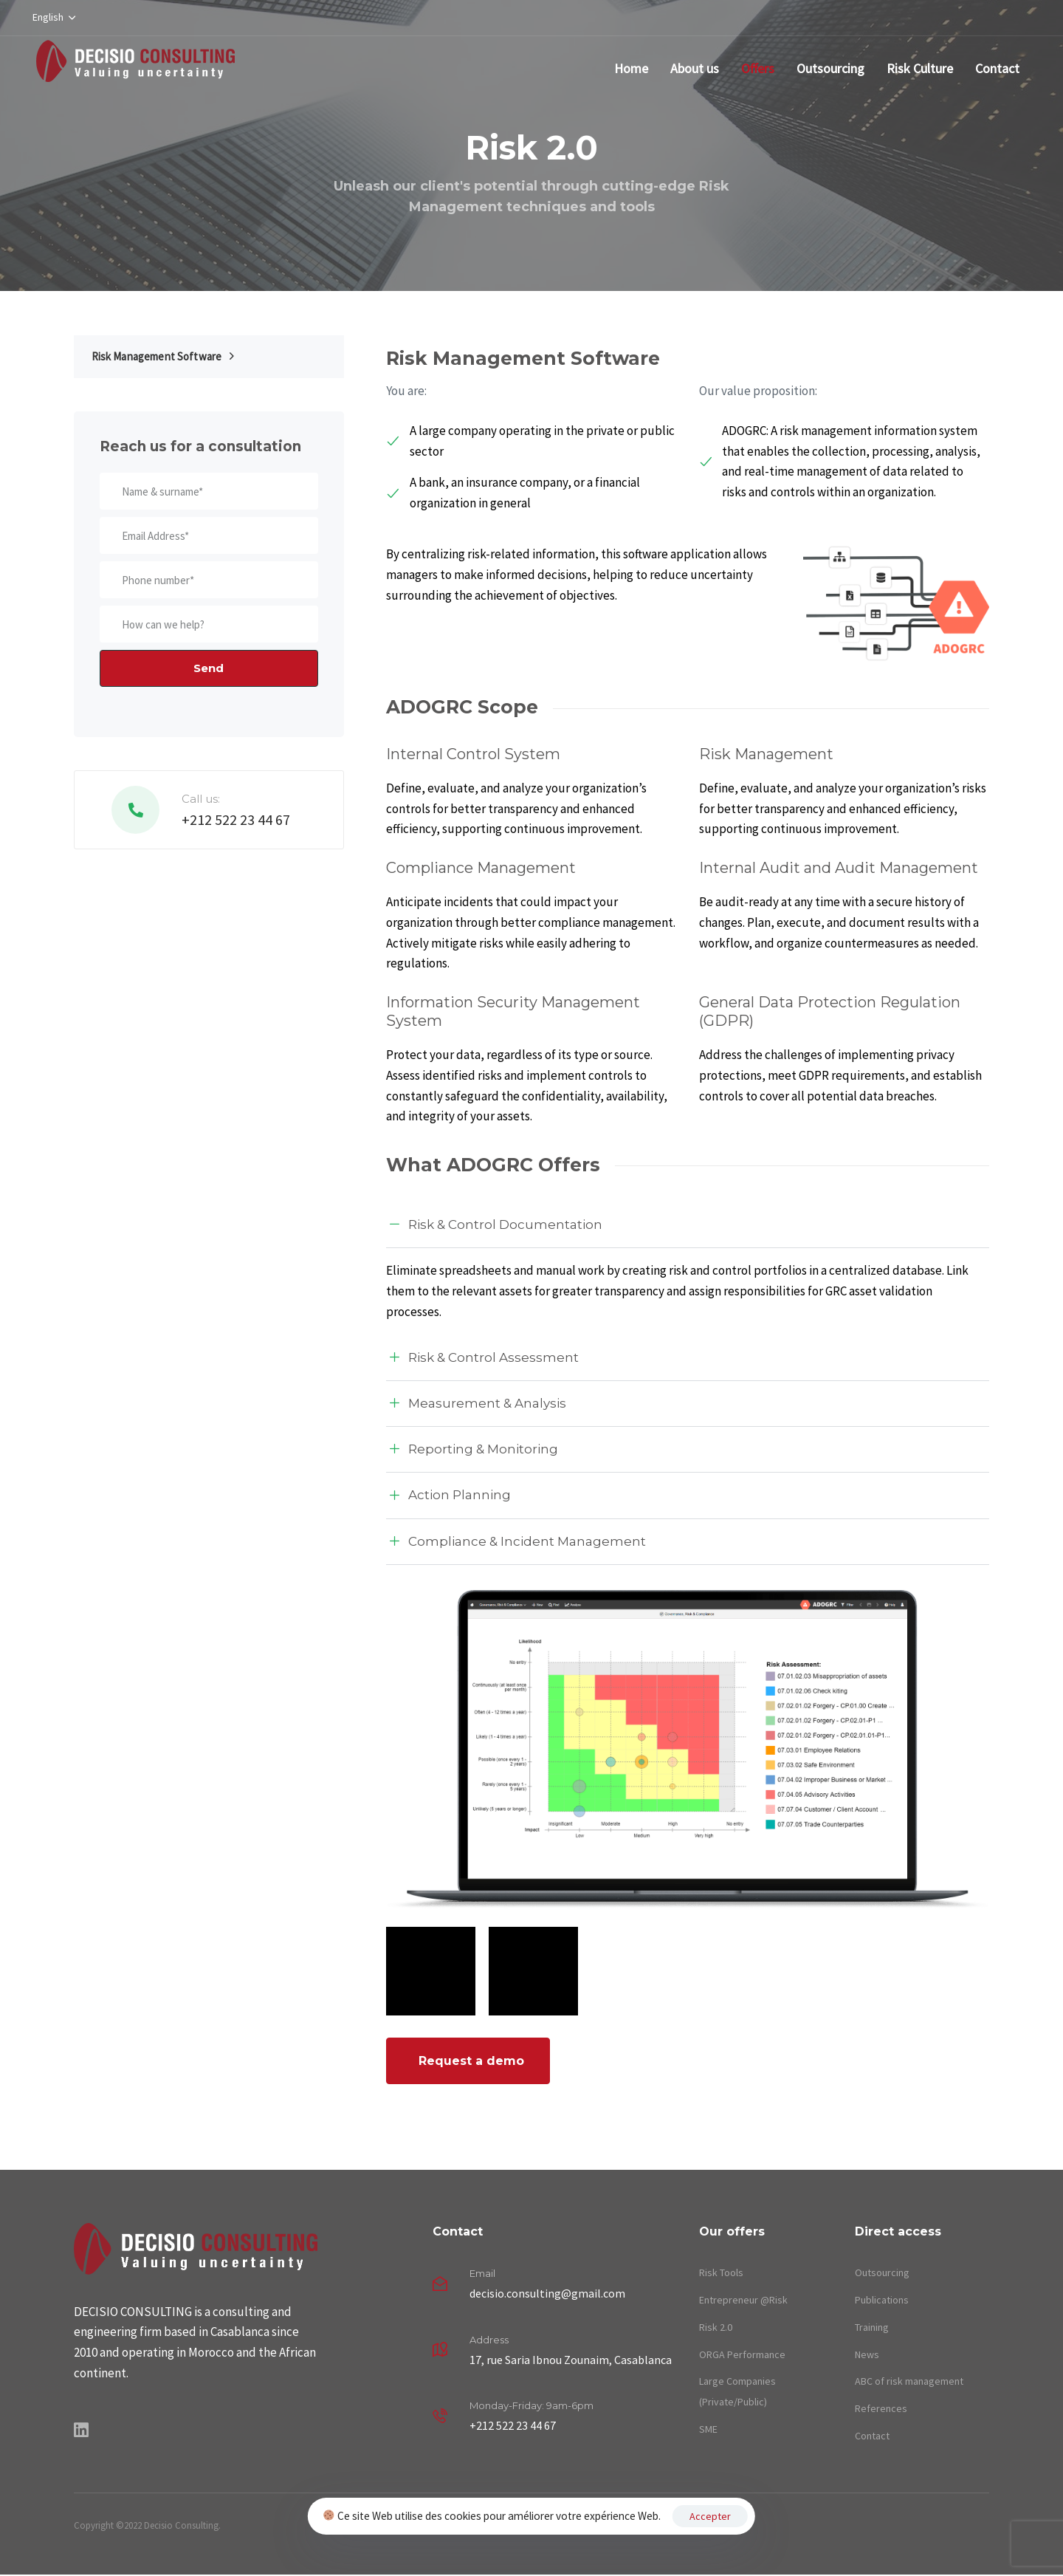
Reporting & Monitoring (472, 1449)
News (867, 2354)
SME (708, 2429)
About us (694, 68)
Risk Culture (920, 68)
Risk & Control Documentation (494, 1225)
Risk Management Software (163, 356)
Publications (882, 2299)
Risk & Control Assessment (482, 1358)
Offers (757, 68)
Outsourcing (830, 68)
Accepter (710, 2516)
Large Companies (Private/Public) (737, 2391)
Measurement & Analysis (476, 1404)
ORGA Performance (742, 2354)
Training (872, 2327)
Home (631, 68)
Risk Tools (721, 2272)
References (881, 2408)
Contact (997, 68)
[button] (53, 17)
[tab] (687, 1225)
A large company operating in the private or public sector (530, 440)
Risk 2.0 (715, 2327)
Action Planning (448, 1496)
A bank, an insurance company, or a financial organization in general (513, 492)
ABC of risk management (909, 2381)
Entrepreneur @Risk (743, 2299)
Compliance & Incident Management (516, 1542)
